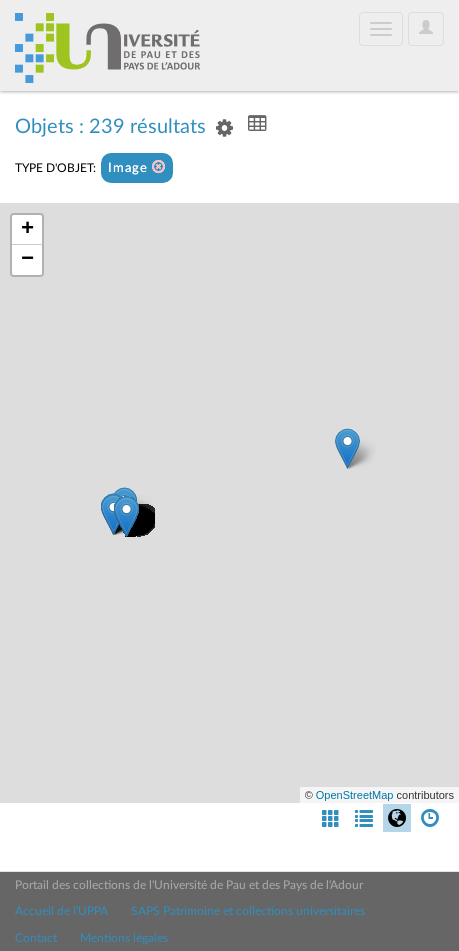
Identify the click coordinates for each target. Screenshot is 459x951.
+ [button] (27, 230)
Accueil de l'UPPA (61, 911)
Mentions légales (124, 938)
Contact (36, 938)
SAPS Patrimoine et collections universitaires (248, 911)
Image (137, 167)
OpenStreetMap (355, 795)
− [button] (27, 260)
